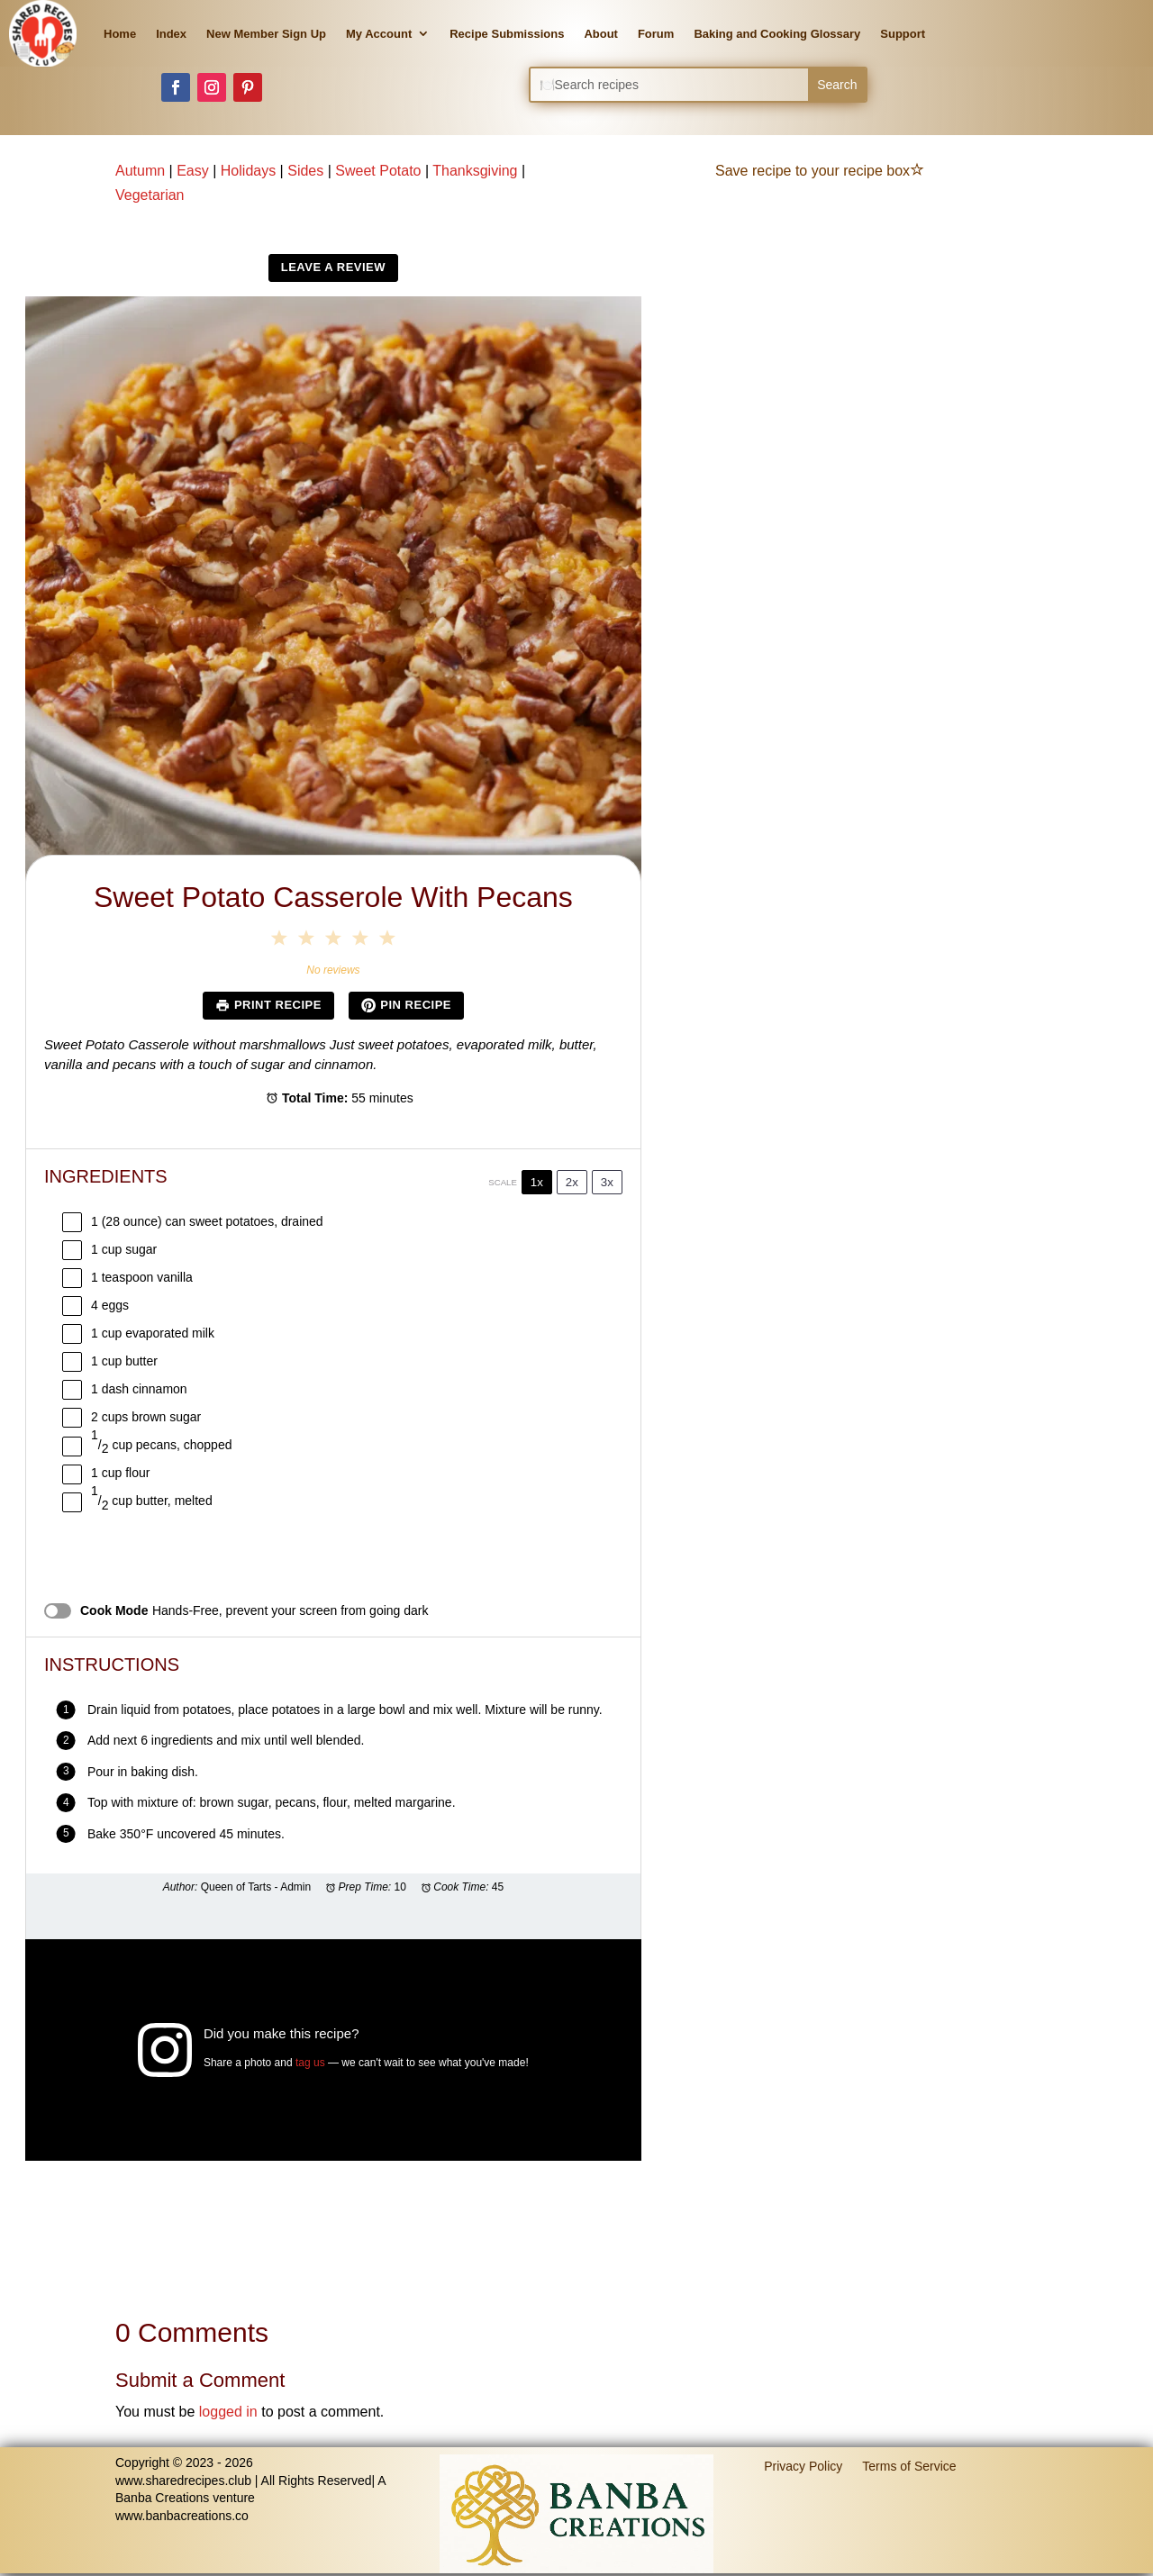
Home (120, 34)
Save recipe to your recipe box (819, 170)
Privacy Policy (803, 2465)
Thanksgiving (474, 170)
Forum (656, 34)
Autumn (140, 170)
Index (171, 34)
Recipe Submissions (506, 34)
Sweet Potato (378, 170)
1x (537, 1182)
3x (607, 1182)
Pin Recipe (406, 1005)
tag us (310, 2062)
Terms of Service (909, 2465)
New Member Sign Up (266, 34)
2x (572, 1182)
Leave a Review (333, 267)
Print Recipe (268, 1005)
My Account (379, 34)
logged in (228, 2411)
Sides (305, 170)
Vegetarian (150, 195)
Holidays (248, 170)
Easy (193, 170)
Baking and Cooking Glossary (777, 34)
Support (902, 34)
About (601, 34)
